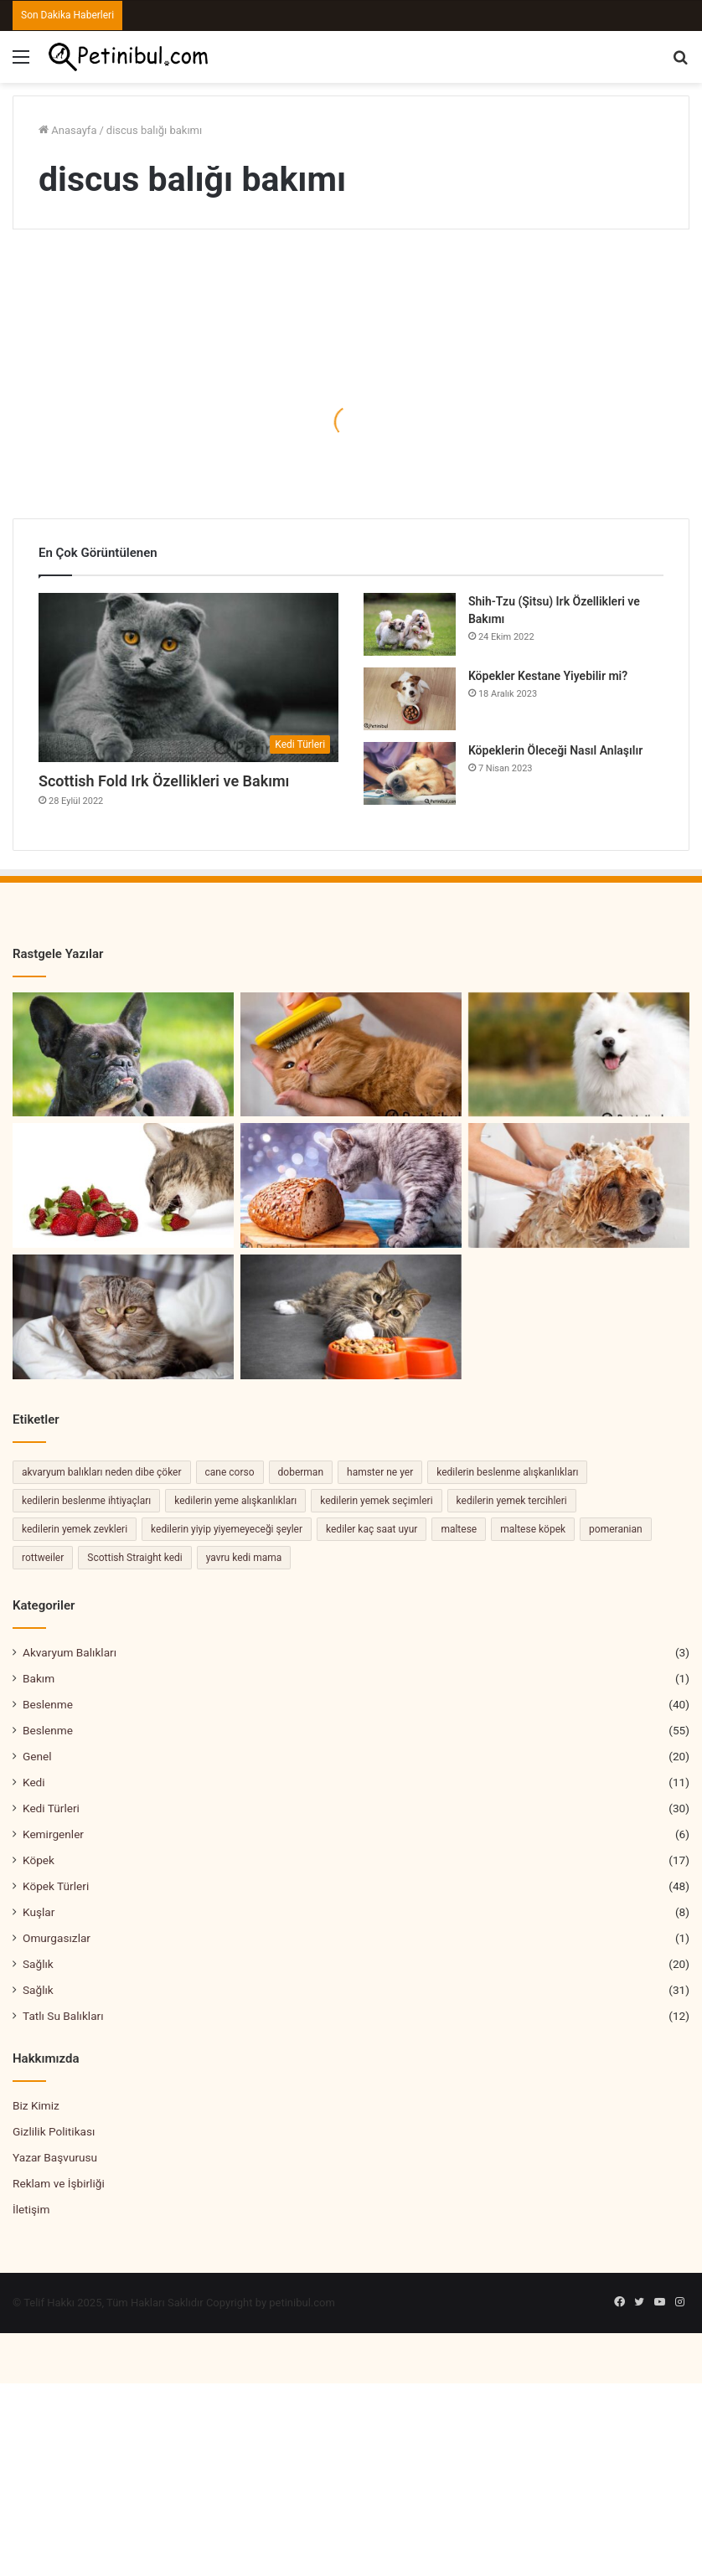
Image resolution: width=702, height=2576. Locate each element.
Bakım (38, 1678)
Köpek (38, 1860)
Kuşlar (38, 1912)
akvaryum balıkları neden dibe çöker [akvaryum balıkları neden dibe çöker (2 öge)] (102, 1472)
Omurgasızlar (56, 1938)
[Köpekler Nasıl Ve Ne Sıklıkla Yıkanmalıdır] (578, 1185)
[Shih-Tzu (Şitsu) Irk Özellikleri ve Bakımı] (410, 624)
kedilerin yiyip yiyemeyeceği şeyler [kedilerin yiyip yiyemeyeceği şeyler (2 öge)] (226, 1529)
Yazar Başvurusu (55, 2157)
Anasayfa (67, 130)
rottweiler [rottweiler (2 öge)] (43, 1558)
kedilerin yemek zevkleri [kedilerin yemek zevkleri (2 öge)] (74, 1529)
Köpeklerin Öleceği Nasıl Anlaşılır (555, 750)
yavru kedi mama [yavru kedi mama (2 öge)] (244, 1558)
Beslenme (48, 1704)
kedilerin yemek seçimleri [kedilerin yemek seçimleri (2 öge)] (376, 1501)
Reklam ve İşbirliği (59, 2183)
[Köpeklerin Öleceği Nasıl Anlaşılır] (410, 773)
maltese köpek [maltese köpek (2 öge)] (532, 1529)
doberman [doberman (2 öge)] (300, 1472)
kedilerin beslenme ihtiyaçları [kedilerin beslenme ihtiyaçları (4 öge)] (86, 1501)
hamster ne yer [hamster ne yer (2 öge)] (380, 1472)
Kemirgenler (53, 1834)
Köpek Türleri (56, 1886)
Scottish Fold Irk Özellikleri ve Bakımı (164, 781)
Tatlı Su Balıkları (63, 2015)
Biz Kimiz (36, 2105)
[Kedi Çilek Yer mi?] (123, 1185)
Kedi (34, 1782)
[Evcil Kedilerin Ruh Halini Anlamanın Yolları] (123, 1317)
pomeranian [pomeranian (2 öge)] (616, 1529)
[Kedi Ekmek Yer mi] (351, 1185)
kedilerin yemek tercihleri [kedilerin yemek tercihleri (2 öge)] (512, 1501)
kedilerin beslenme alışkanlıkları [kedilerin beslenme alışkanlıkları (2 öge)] (507, 1472)
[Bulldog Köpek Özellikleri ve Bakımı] (123, 1054)
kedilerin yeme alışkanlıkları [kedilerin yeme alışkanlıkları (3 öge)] (235, 1501)
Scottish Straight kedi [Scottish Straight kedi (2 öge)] (134, 1558)
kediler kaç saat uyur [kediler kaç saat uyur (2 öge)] (371, 1529)
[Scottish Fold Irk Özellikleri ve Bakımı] (188, 677)
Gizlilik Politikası (54, 2131)
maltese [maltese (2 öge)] (459, 1529)
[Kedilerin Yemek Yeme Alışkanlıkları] (351, 1317)
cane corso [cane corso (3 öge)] (230, 1472)
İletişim (31, 2209)
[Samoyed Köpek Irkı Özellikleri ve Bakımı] (578, 1054)
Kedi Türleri (51, 1808)
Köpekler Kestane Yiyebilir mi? (547, 676)
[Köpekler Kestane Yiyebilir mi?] (410, 698)
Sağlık (38, 1964)
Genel (37, 1756)
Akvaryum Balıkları (69, 1652)
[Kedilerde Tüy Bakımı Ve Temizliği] (351, 1054)
